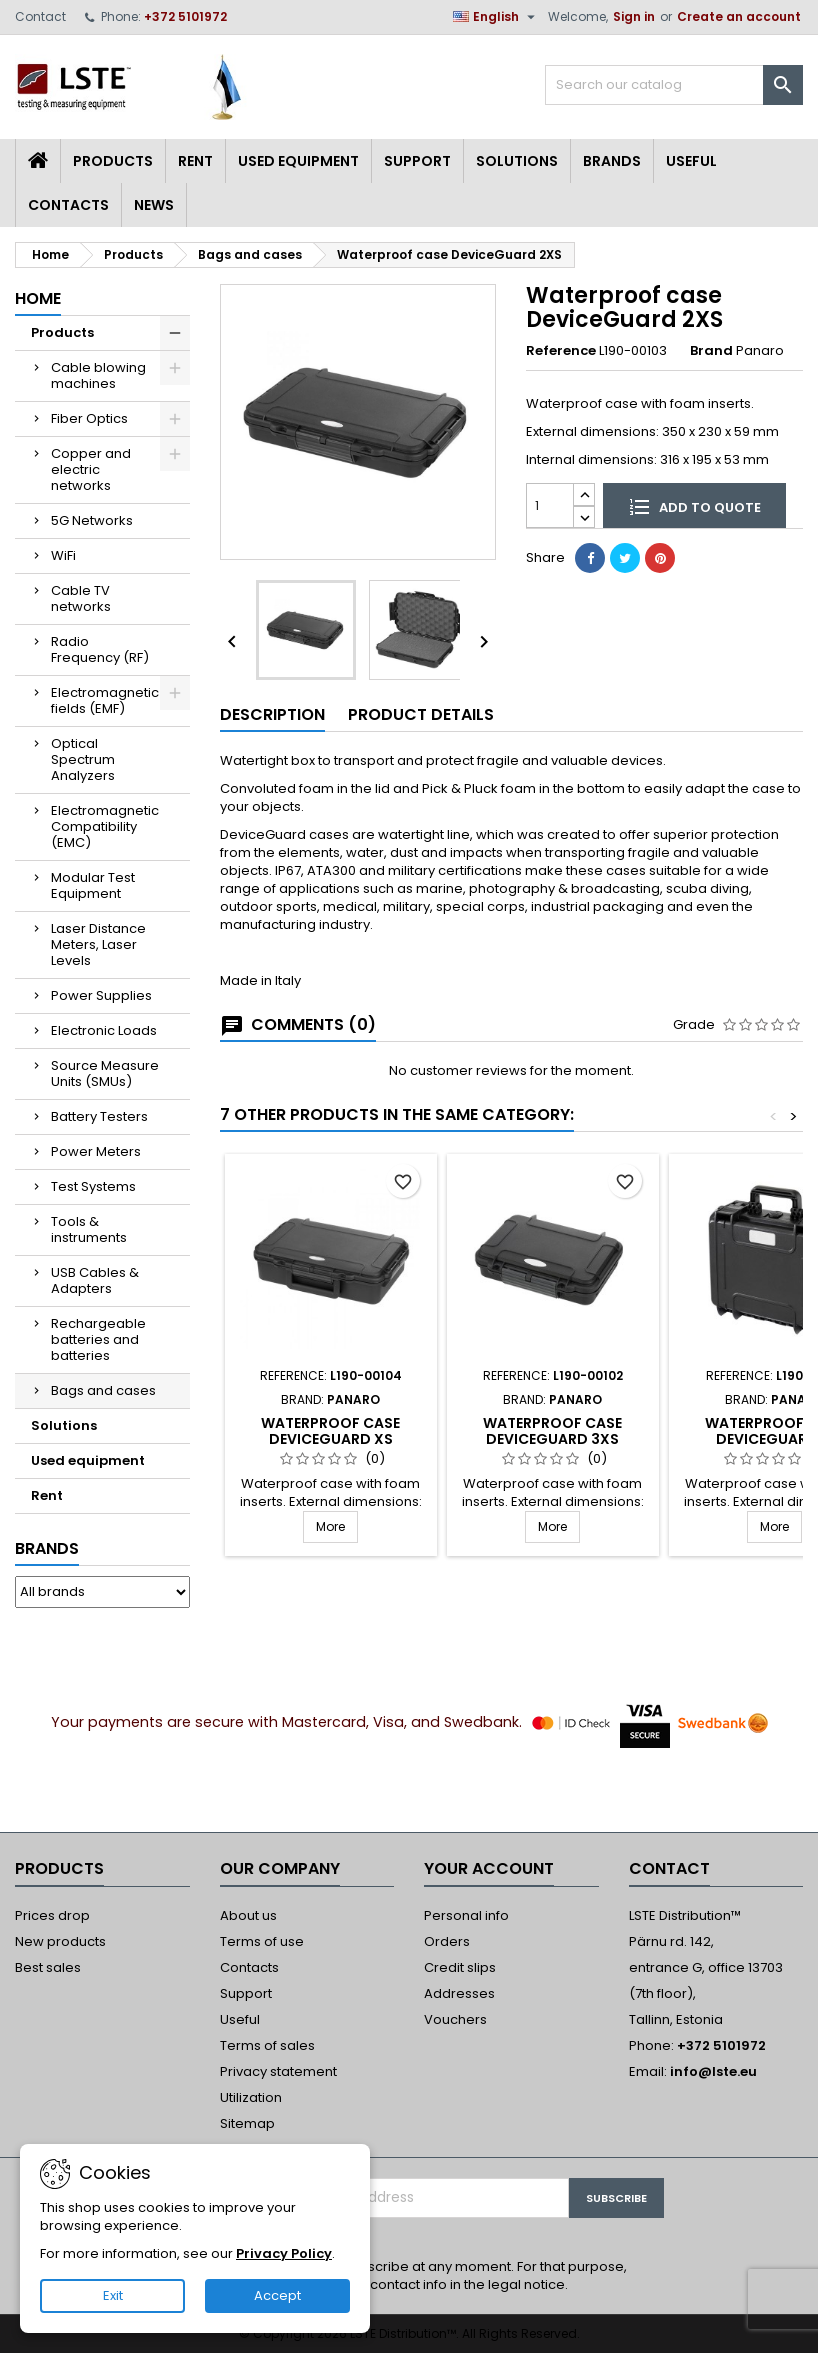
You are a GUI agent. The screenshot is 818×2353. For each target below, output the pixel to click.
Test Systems (93, 1186)
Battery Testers (99, 1116)
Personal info (466, 1915)
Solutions (517, 161)
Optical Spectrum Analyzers (83, 759)
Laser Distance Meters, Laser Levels (98, 944)
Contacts (68, 205)
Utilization (251, 2097)
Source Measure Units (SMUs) (105, 1073)
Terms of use (262, 1941)
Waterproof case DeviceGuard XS (330, 1431)
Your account (489, 1868)
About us (248, 1915)
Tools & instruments (89, 1229)
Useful (691, 161)
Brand (711, 351)
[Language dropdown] (496, 17)
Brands (612, 161)
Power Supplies (101, 995)
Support (417, 161)
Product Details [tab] (421, 714)
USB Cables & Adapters (95, 1280)
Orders (447, 1941)
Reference (561, 351)
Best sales (48, 1967)
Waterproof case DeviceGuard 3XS (552, 1431)
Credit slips (460, 1967)
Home (38, 298)
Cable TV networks (81, 598)
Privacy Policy (284, 2253)
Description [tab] (272, 714)
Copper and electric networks (91, 469)
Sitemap (247, 2123)
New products (60, 1941)
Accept (277, 2295)
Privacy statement (278, 2071)
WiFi (63, 555)
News (154, 205)
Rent (195, 161)
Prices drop (52, 1915)
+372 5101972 (185, 16)
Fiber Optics (89, 418)
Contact (40, 16)
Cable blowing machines (98, 375)
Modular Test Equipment (93, 885)
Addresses (459, 1993)
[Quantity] (550, 505)
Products (113, 161)
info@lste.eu (713, 2071)
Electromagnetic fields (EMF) (105, 700)
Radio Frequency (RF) (100, 649)
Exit (113, 2295)
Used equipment (298, 161)
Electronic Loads (104, 1030)
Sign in (634, 16)
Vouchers (455, 2019)
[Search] (674, 85)
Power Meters (96, 1151)
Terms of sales (267, 2045)
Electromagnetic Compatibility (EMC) (105, 826)
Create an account (739, 16)
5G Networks (92, 520)
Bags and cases (103, 1390)
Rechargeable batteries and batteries (98, 1339)
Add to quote (695, 506)
